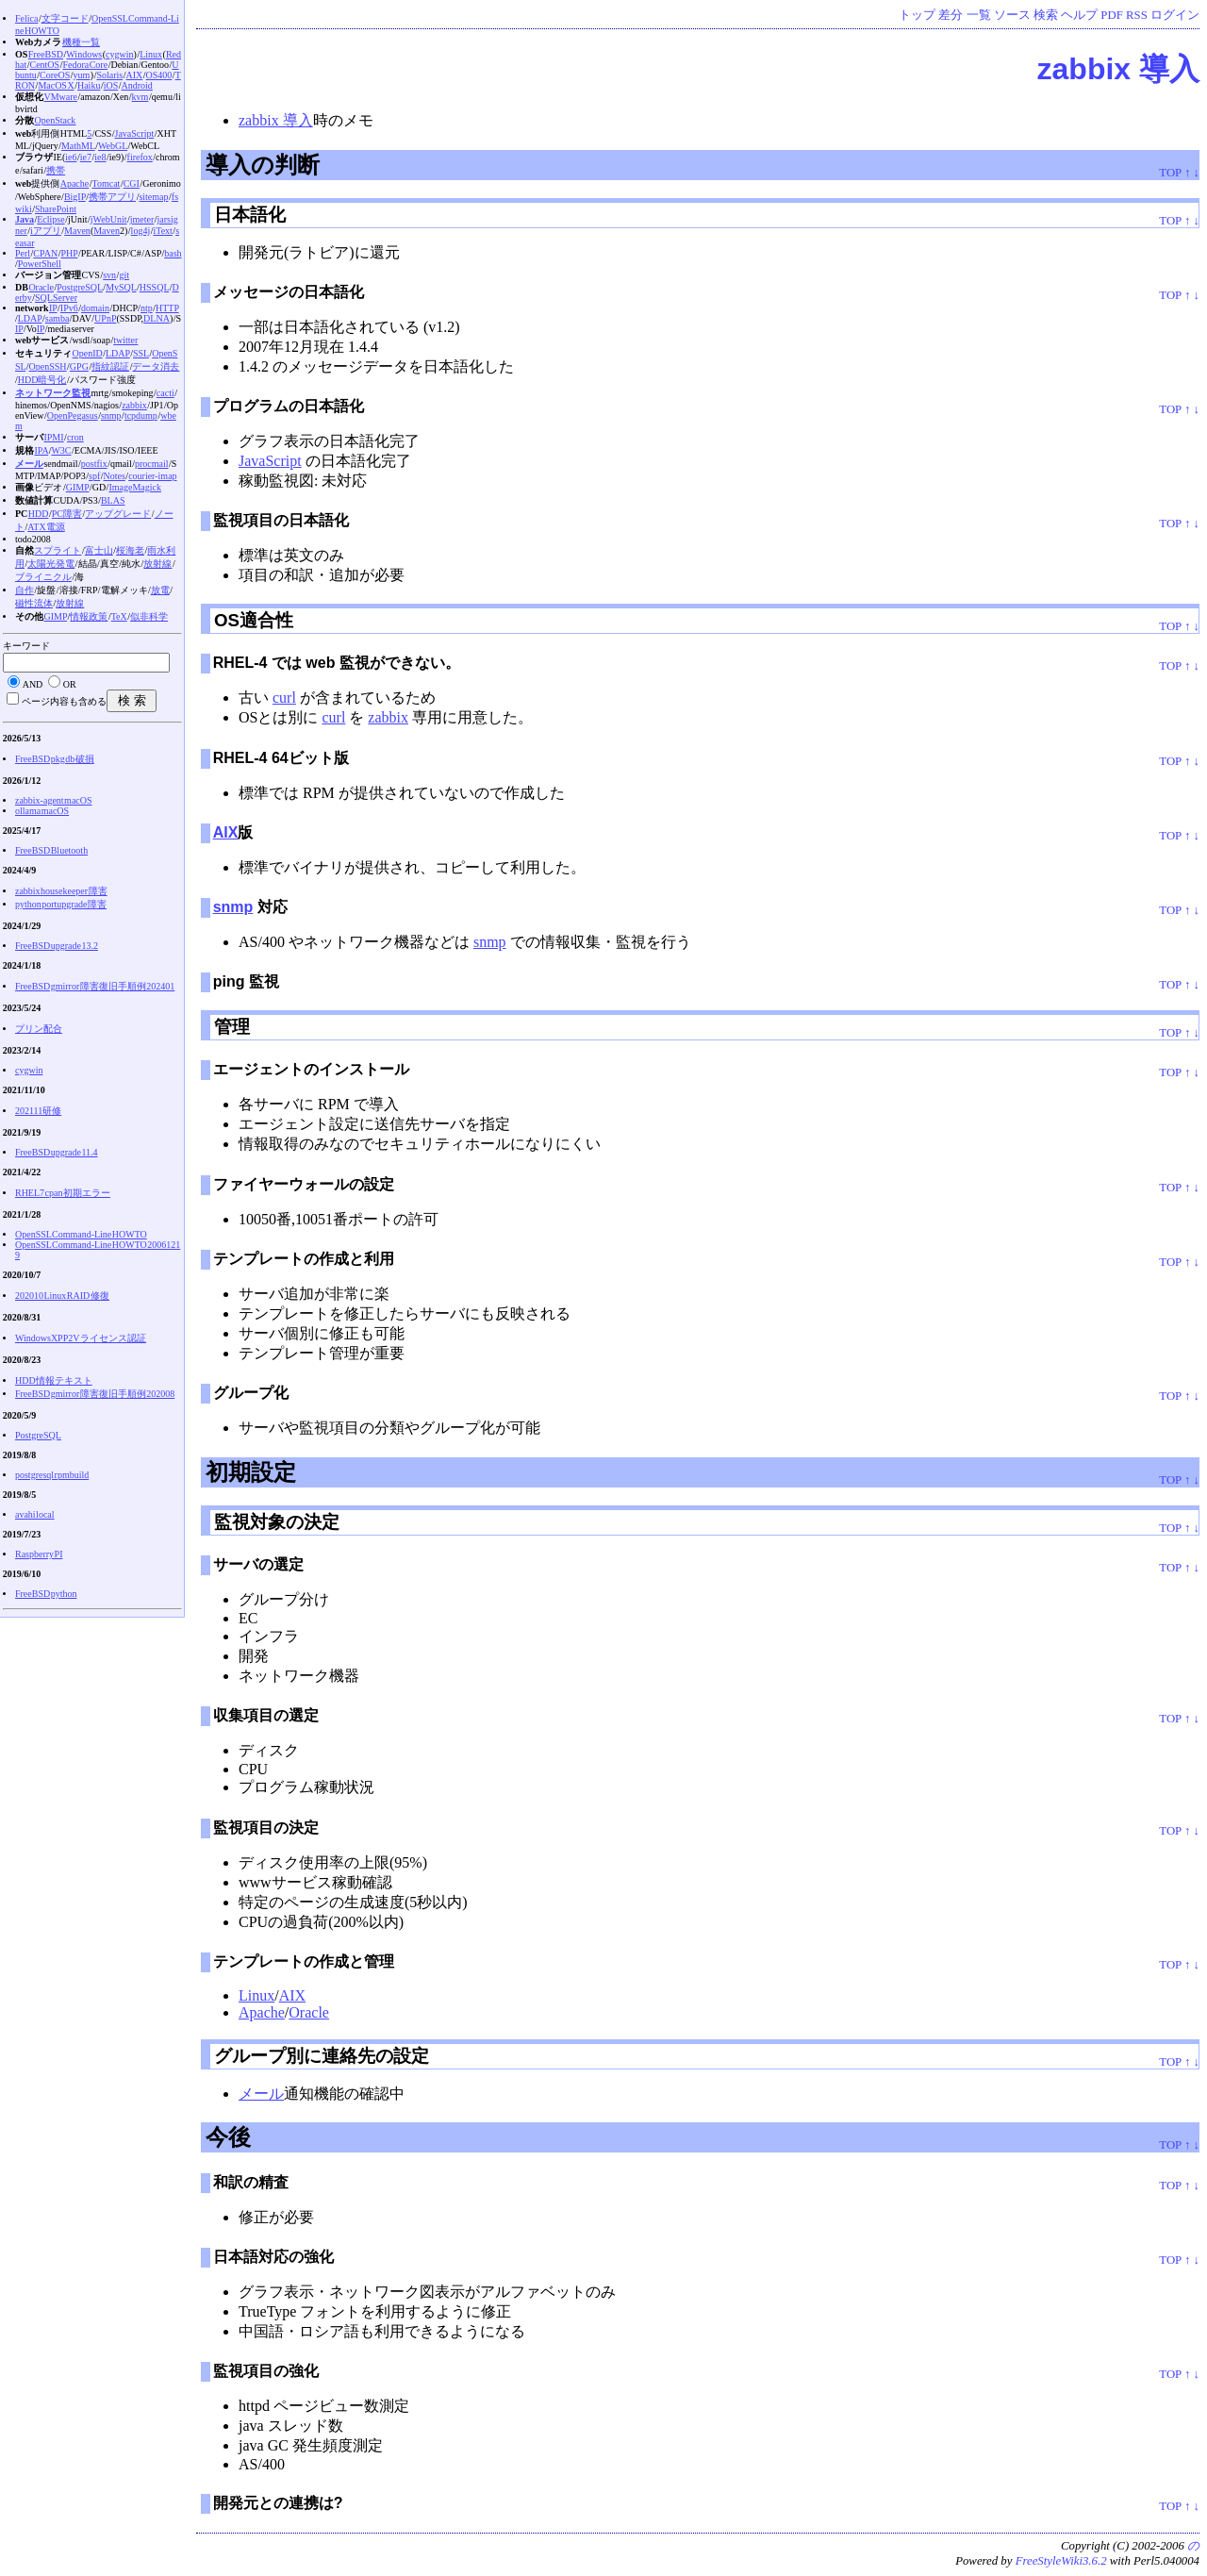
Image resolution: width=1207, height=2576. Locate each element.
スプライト (57, 550)
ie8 (100, 157)
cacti (165, 393)
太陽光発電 (50, 563)
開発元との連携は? (278, 2503)
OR (69, 684)
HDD (38, 513)
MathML (78, 146)
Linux (256, 1995)
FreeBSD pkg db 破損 (54, 759)
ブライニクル (43, 577)
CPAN (45, 253)
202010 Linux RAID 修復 (62, 1295)
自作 (24, 590)
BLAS (113, 500)
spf (94, 476)
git (124, 275)
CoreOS (55, 75)
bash (172, 253)
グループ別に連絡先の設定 (321, 2056)
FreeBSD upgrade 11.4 (56, 1152)
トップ (917, 15)
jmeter (142, 219)
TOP (1170, 172)
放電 (160, 590)
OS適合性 (253, 620)
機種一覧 (81, 42)
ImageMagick (134, 487)
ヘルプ (1079, 15)
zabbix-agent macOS (53, 800)
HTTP (167, 308)
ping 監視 (246, 981)
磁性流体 (34, 603)
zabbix (388, 717)
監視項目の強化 (266, 2371)
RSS (1137, 15)
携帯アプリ (112, 196)
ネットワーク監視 (53, 393)
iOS (111, 85)
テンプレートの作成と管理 (303, 1961)
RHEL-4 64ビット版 (281, 758)
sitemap (153, 196)
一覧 (979, 15)
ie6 (70, 157)
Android (137, 85)
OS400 (159, 75)
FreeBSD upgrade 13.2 (56, 945)
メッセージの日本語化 (288, 292)
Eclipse (50, 219)
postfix (94, 463)
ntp (147, 308)
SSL (141, 353)
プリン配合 (38, 1028)
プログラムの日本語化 (288, 406)
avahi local (35, 1514)
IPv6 (69, 308)
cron (75, 437)
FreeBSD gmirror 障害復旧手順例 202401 (94, 986)
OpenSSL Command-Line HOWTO (81, 1234)
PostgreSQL (80, 287)
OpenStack (54, 120)
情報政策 (88, 616)
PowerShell (39, 263)
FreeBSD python (46, 1593)
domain (95, 308)
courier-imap (152, 476)
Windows (84, 54)
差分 (950, 15)
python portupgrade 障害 (61, 904)
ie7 (85, 157)
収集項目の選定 (266, 1715)
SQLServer (56, 297)
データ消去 (155, 366)
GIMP (78, 487)
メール (261, 2094)
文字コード (65, 18)
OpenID (87, 353)
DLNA (156, 318)
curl (284, 698)
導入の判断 (263, 164)
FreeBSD (45, 54)
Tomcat (106, 183)
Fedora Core (84, 64)
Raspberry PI (39, 1554)
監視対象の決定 (276, 1522)
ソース (1012, 15)
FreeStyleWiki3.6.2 (1061, 2561)
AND (33, 684)
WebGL (112, 146)
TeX (119, 616)
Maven (77, 230)
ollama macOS (42, 811)
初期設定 (251, 1472)
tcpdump (140, 415)
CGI (132, 183)
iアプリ (45, 230)
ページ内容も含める (64, 701)
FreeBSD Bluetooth (51, 850)
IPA (41, 450)
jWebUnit (109, 219)
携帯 (55, 170)
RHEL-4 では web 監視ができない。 (336, 663)
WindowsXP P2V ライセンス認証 (80, 1338)
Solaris (109, 75)
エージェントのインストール (311, 1069)
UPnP (105, 318)
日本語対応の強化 (273, 2257)
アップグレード (118, 513)
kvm (140, 96)
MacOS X (56, 85)
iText (162, 230)
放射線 (157, 563)
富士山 (99, 550)
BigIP (75, 196)
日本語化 (250, 214)
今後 (228, 2137)
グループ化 (251, 1393)
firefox (140, 157)
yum (82, 75)
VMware (60, 96)
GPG (79, 366)
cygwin (119, 54)
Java (24, 219)
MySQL (121, 287)
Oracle (309, 2012)
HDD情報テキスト (53, 1380)
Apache (262, 2012)
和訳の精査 (251, 2182)
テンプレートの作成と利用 (303, 1259)
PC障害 (67, 513)
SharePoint (55, 209)
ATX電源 (45, 527)
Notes (114, 476)
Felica (26, 18)
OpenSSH (48, 366)
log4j (141, 230)
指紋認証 (110, 366)
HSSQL (154, 287)
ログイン (1174, 15)
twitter (125, 340)
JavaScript (270, 461)
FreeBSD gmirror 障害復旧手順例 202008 (94, 1393)
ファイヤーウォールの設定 (303, 1184)
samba (57, 318)
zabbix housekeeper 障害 (61, 891)
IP (53, 308)
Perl (22, 253)
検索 (1045, 15)
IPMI (53, 437)
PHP (68, 253)
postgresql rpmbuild (52, 1475)
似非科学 (149, 616)
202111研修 (38, 1110)
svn (109, 275)
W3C (61, 450)
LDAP (30, 318)
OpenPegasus (72, 415)
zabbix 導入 (1118, 69)
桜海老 (130, 550)
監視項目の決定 (266, 1828)
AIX (226, 832)
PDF (1111, 15)
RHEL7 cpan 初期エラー (62, 1193)
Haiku (88, 85)
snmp (233, 907)
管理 (232, 1027)
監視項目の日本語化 (281, 520)
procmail (152, 463)
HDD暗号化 (42, 379)
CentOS (44, 64)
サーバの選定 (258, 1564)
